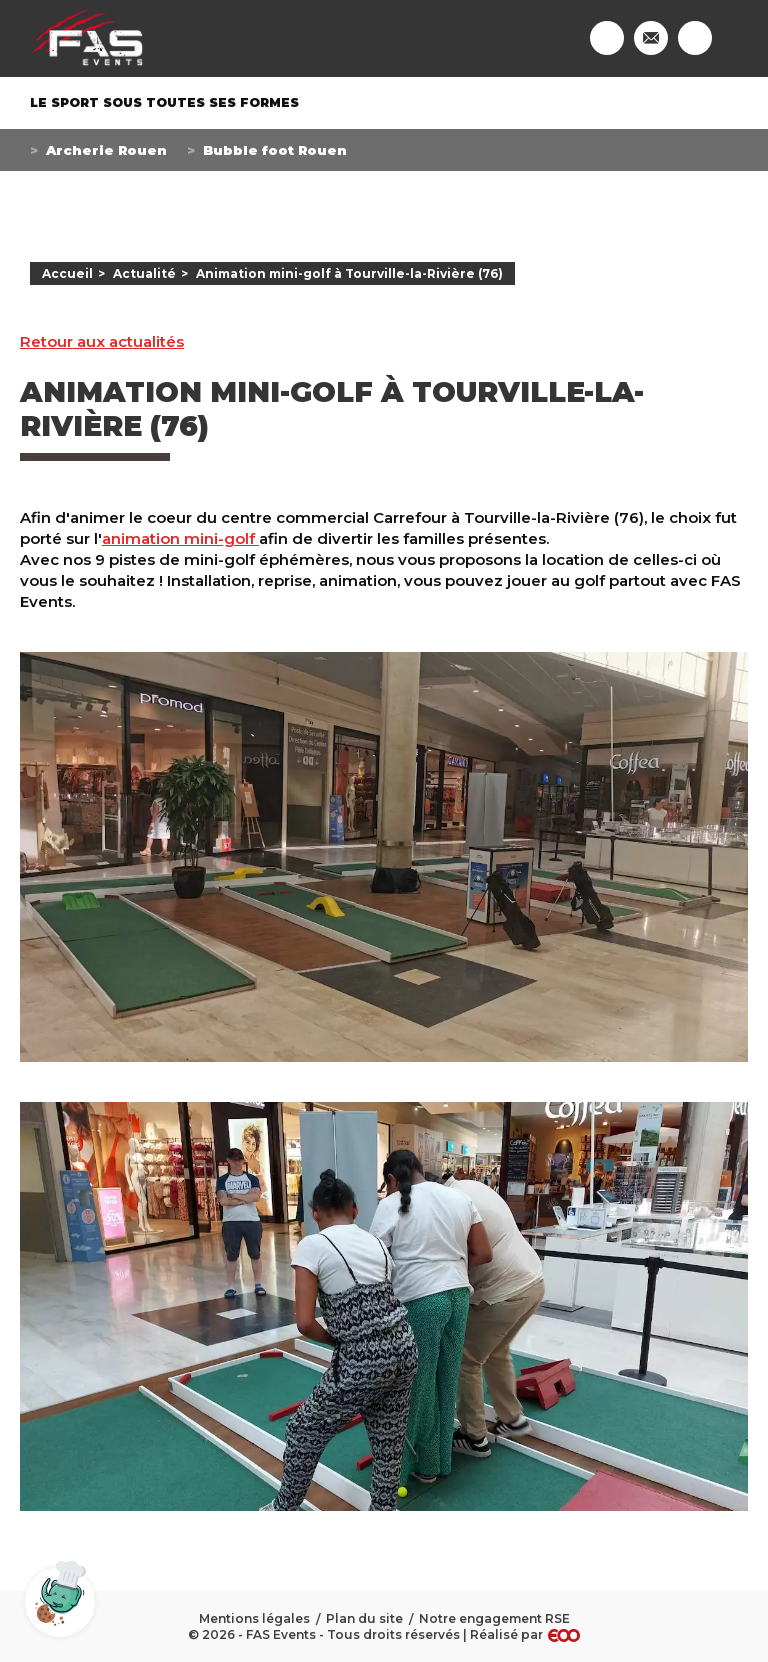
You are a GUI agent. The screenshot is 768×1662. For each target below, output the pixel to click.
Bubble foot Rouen (275, 150)
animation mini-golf (180, 538)
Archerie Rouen (106, 150)
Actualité (144, 273)
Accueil (67, 273)
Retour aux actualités (102, 342)
